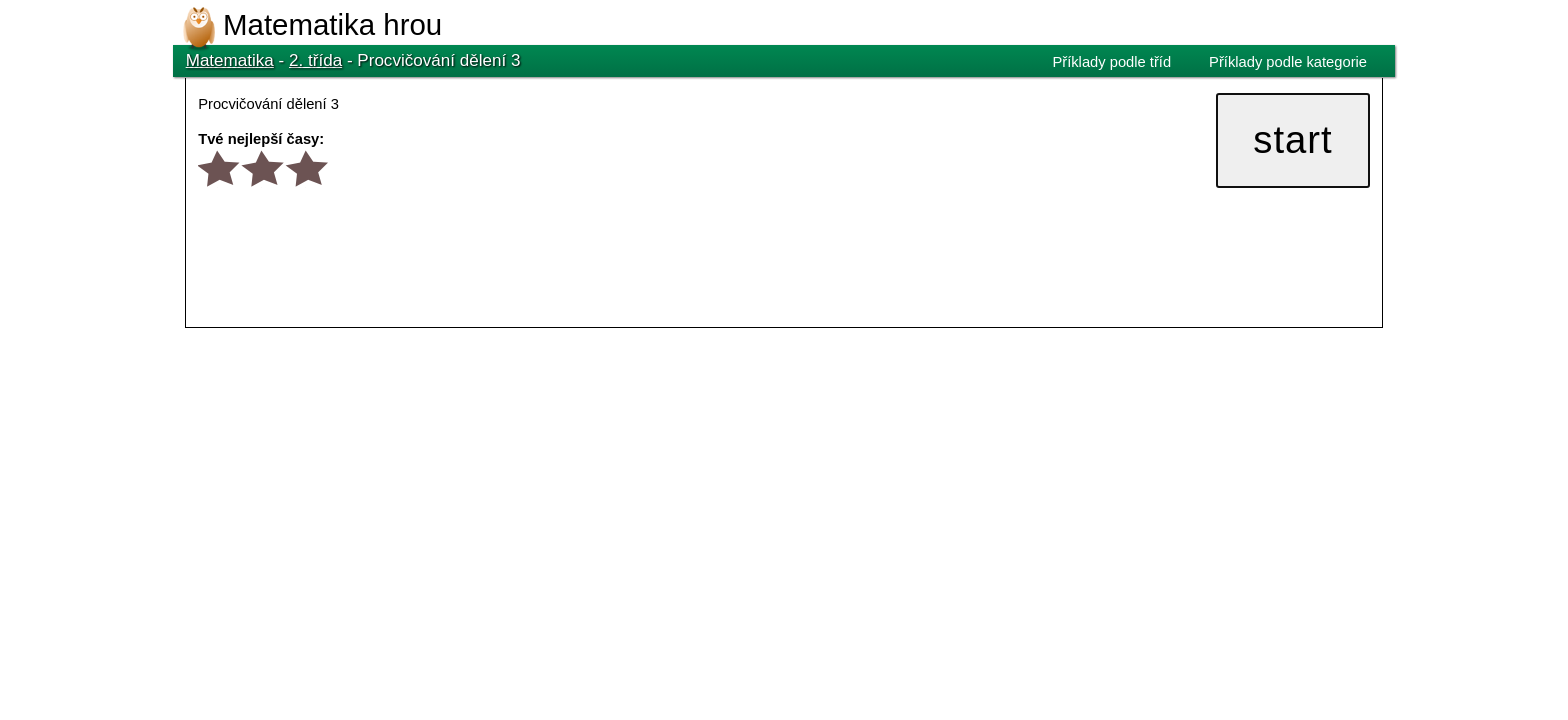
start (1292, 139)
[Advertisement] (549, 388)
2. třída (315, 60)
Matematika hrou (332, 24)
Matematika (230, 60)
